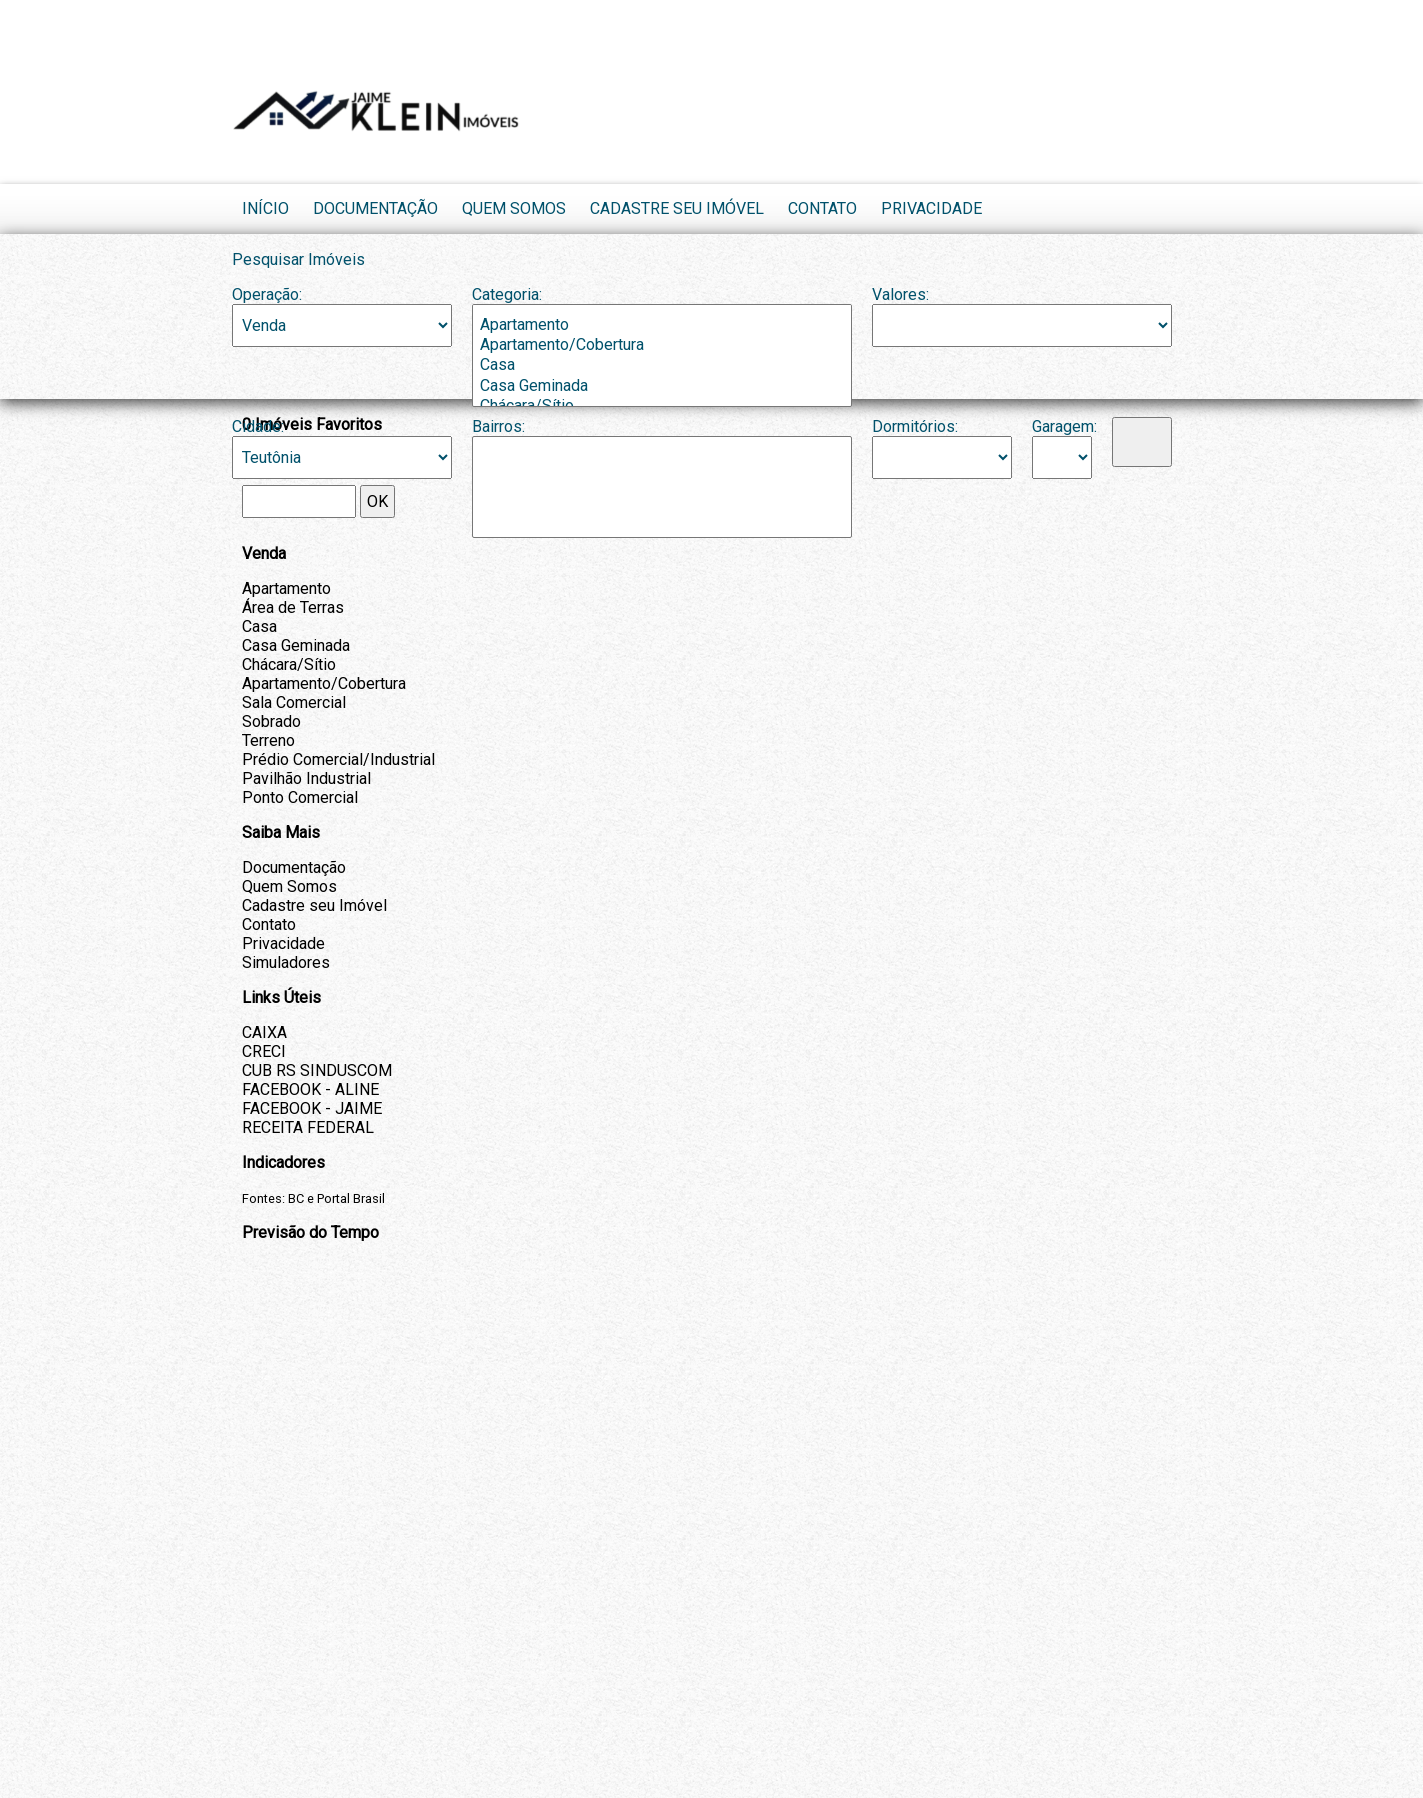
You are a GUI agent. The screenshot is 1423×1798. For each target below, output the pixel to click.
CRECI (264, 1051)
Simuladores (286, 962)
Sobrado (271, 721)
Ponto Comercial (300, 797)
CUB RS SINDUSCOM (317, 1070)
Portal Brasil (351, 1198)
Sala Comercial (294, 702)
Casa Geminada (662, 386)
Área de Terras (293, 607)
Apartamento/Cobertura (662, 345)
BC (296, 1198)
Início (265, 208)
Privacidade (931, 208)
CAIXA (264, 1032)
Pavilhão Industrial (306, 778)
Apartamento (662, 325)
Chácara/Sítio (289, 664)
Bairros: (498, 426)
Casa (662, 365)
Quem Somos (514, 208)
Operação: (267, 294)
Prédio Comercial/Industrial (338, 759)
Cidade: (258, 426)
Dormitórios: (915, 426)
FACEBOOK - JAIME (312, 1108)
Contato (822, 208)
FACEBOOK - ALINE (310, 1089)
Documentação (375, 208)
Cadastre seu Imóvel (677, 208)
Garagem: (1062, 426)
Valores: (900, 294)
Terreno (268, 740)
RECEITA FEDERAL (308, 1127)
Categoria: (507, 294)
